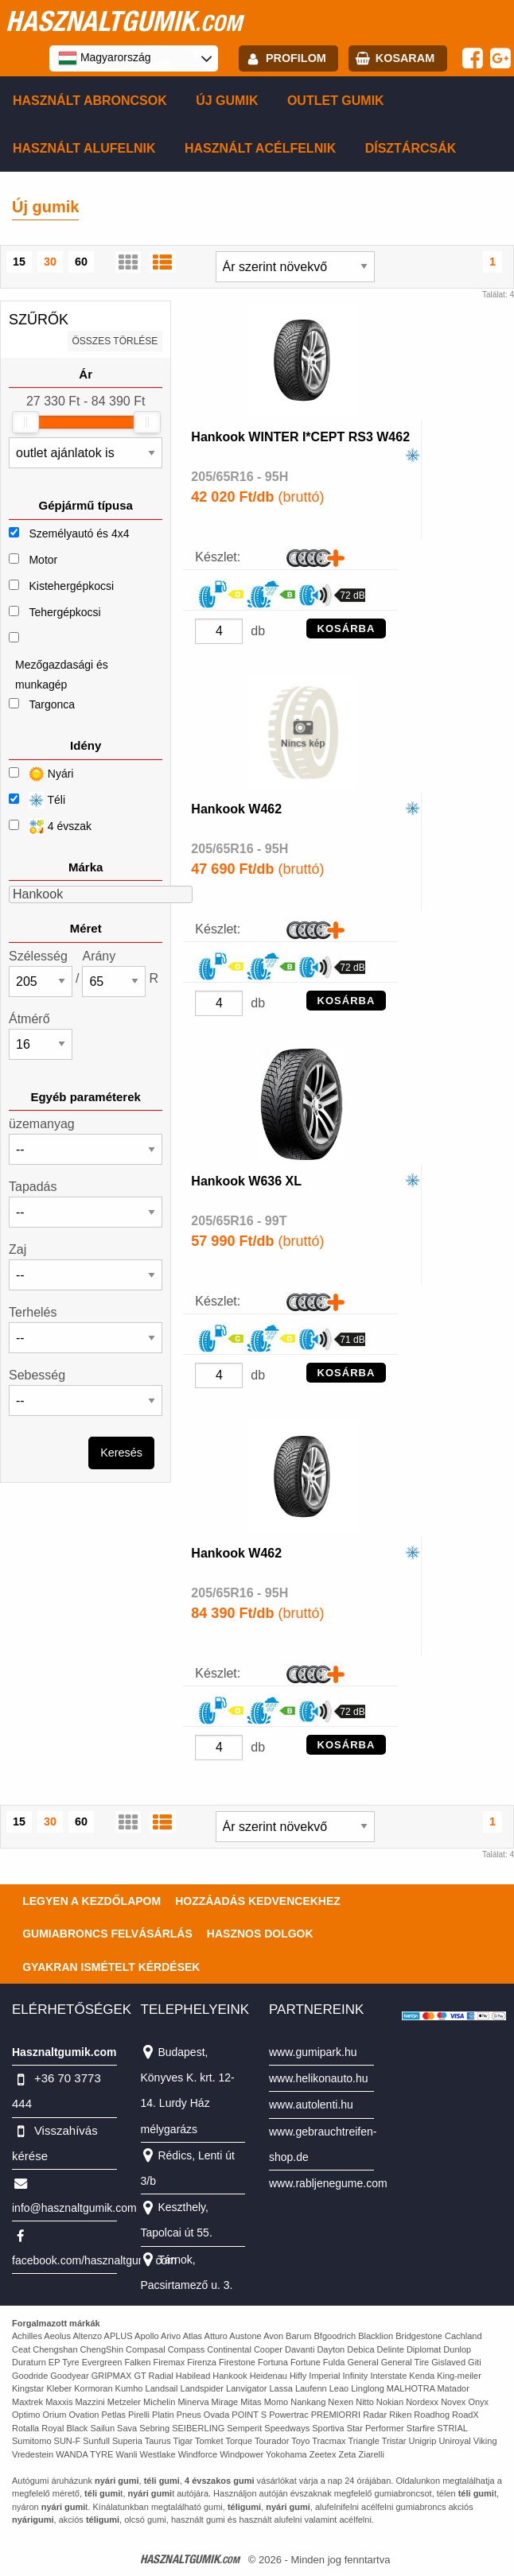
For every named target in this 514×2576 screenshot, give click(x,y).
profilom (296, 58)
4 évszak (50, 826)
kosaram (405, 58)
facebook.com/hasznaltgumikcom (94, 2260)
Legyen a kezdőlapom (91, 1901)
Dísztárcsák (411, 148)
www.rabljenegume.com (328, 2183)
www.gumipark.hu (313, 2052)
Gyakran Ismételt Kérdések (111, 1967)
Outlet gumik (335, 100)
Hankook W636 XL (246, 1181)
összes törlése (115, 341)
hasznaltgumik (124, 20)
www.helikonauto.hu (318, 2078)
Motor (43, 559)
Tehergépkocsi (64, 612)
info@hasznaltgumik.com (74, 2208)
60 (81, 261)
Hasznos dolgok (260, 1933)
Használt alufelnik (84, 148)
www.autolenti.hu (311, 2104)
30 (50, 261)
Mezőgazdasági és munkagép (61, 674)
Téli (37, 800)
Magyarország (104, 58)
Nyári (41, 774)
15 (19, 261)
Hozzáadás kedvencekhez (258, 1901)
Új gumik (227, 100)
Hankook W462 (236, 809)
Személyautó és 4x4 (79, 533)
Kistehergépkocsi (71, 586)
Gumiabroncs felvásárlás (107, 1933)
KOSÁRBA (346, 628)
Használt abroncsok (90, 100)
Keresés (121, 1452)
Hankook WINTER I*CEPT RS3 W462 (300, 437)
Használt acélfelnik (260, 148)
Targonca (52, 704)
